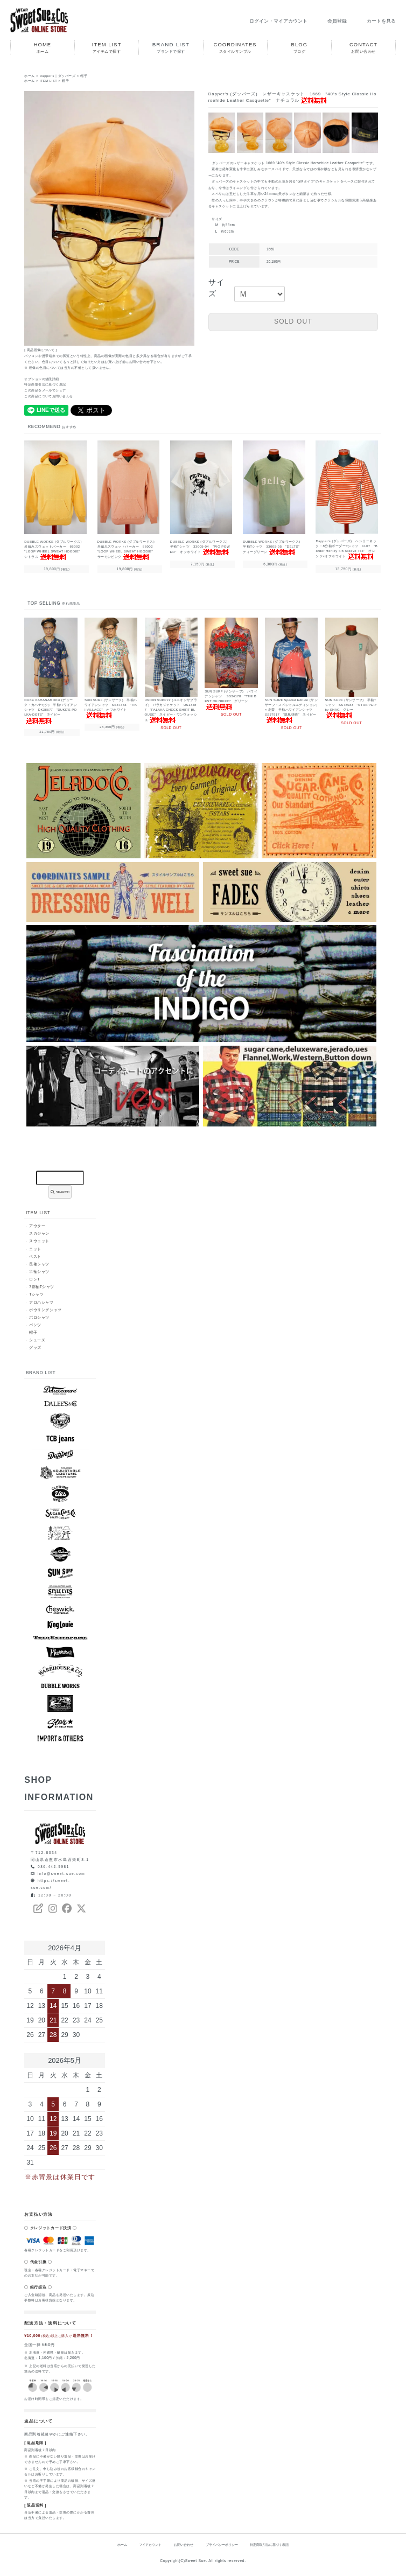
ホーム (29, 76)
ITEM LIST (49, 80)
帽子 (84, 76)
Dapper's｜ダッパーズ (58, 76)
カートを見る (374, 21)
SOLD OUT (293, 321)
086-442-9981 (54, 1867)
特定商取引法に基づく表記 (45, 384)
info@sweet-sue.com (62, 1875)
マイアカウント (143, 2546)
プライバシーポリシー (223, 2546)
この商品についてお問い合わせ (48, 396)
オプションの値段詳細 (41, 379)
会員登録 (327, 21)
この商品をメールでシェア (45, 390)
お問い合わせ (180, 2546)
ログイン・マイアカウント (264, 21)
